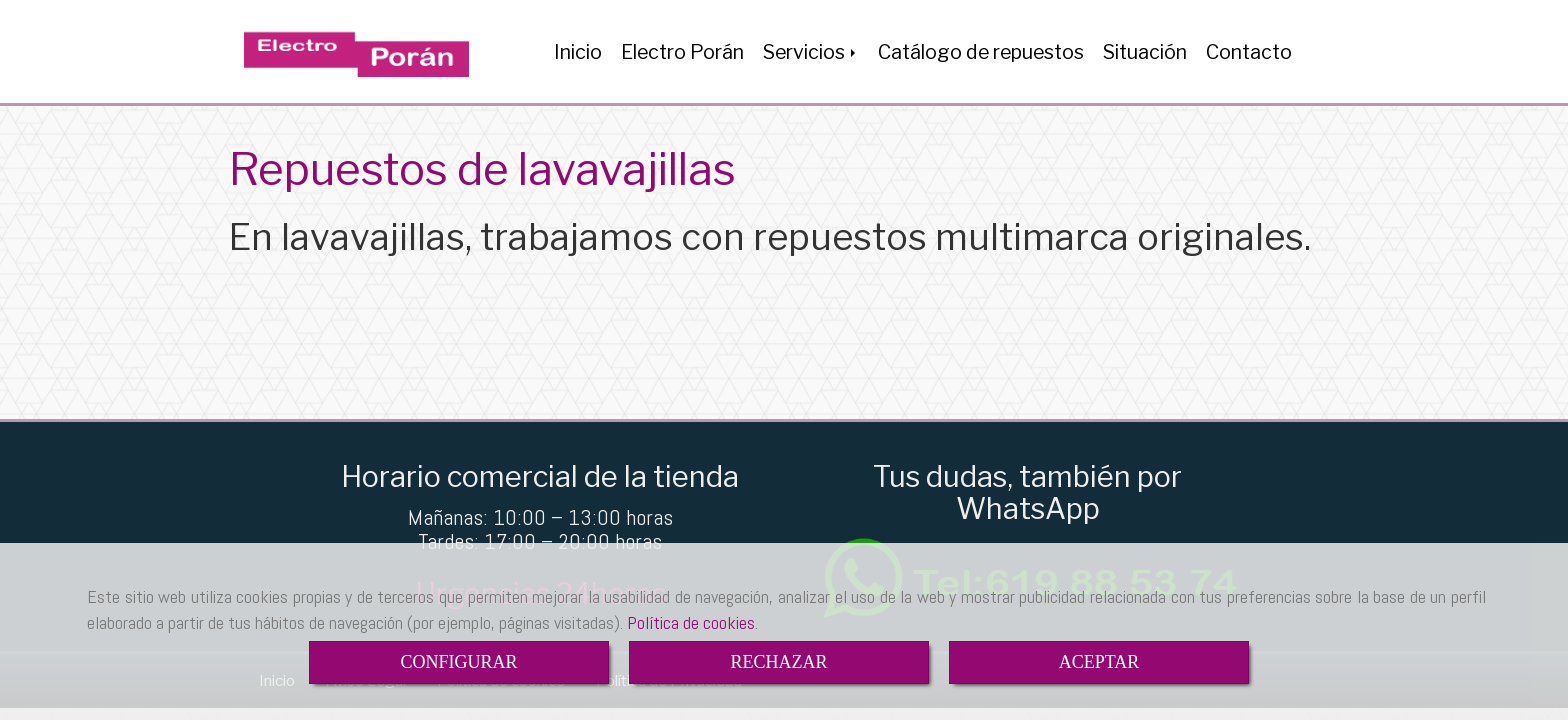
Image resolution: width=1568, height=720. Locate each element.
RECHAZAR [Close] (778, 662)
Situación (1145, 52)
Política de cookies (691, 622)
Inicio (578, 52)
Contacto (1249, 52)
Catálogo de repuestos (981, 52)
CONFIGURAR (458, 662)
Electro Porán (682, 52)
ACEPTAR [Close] (1099, 662)
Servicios (811, 52)
